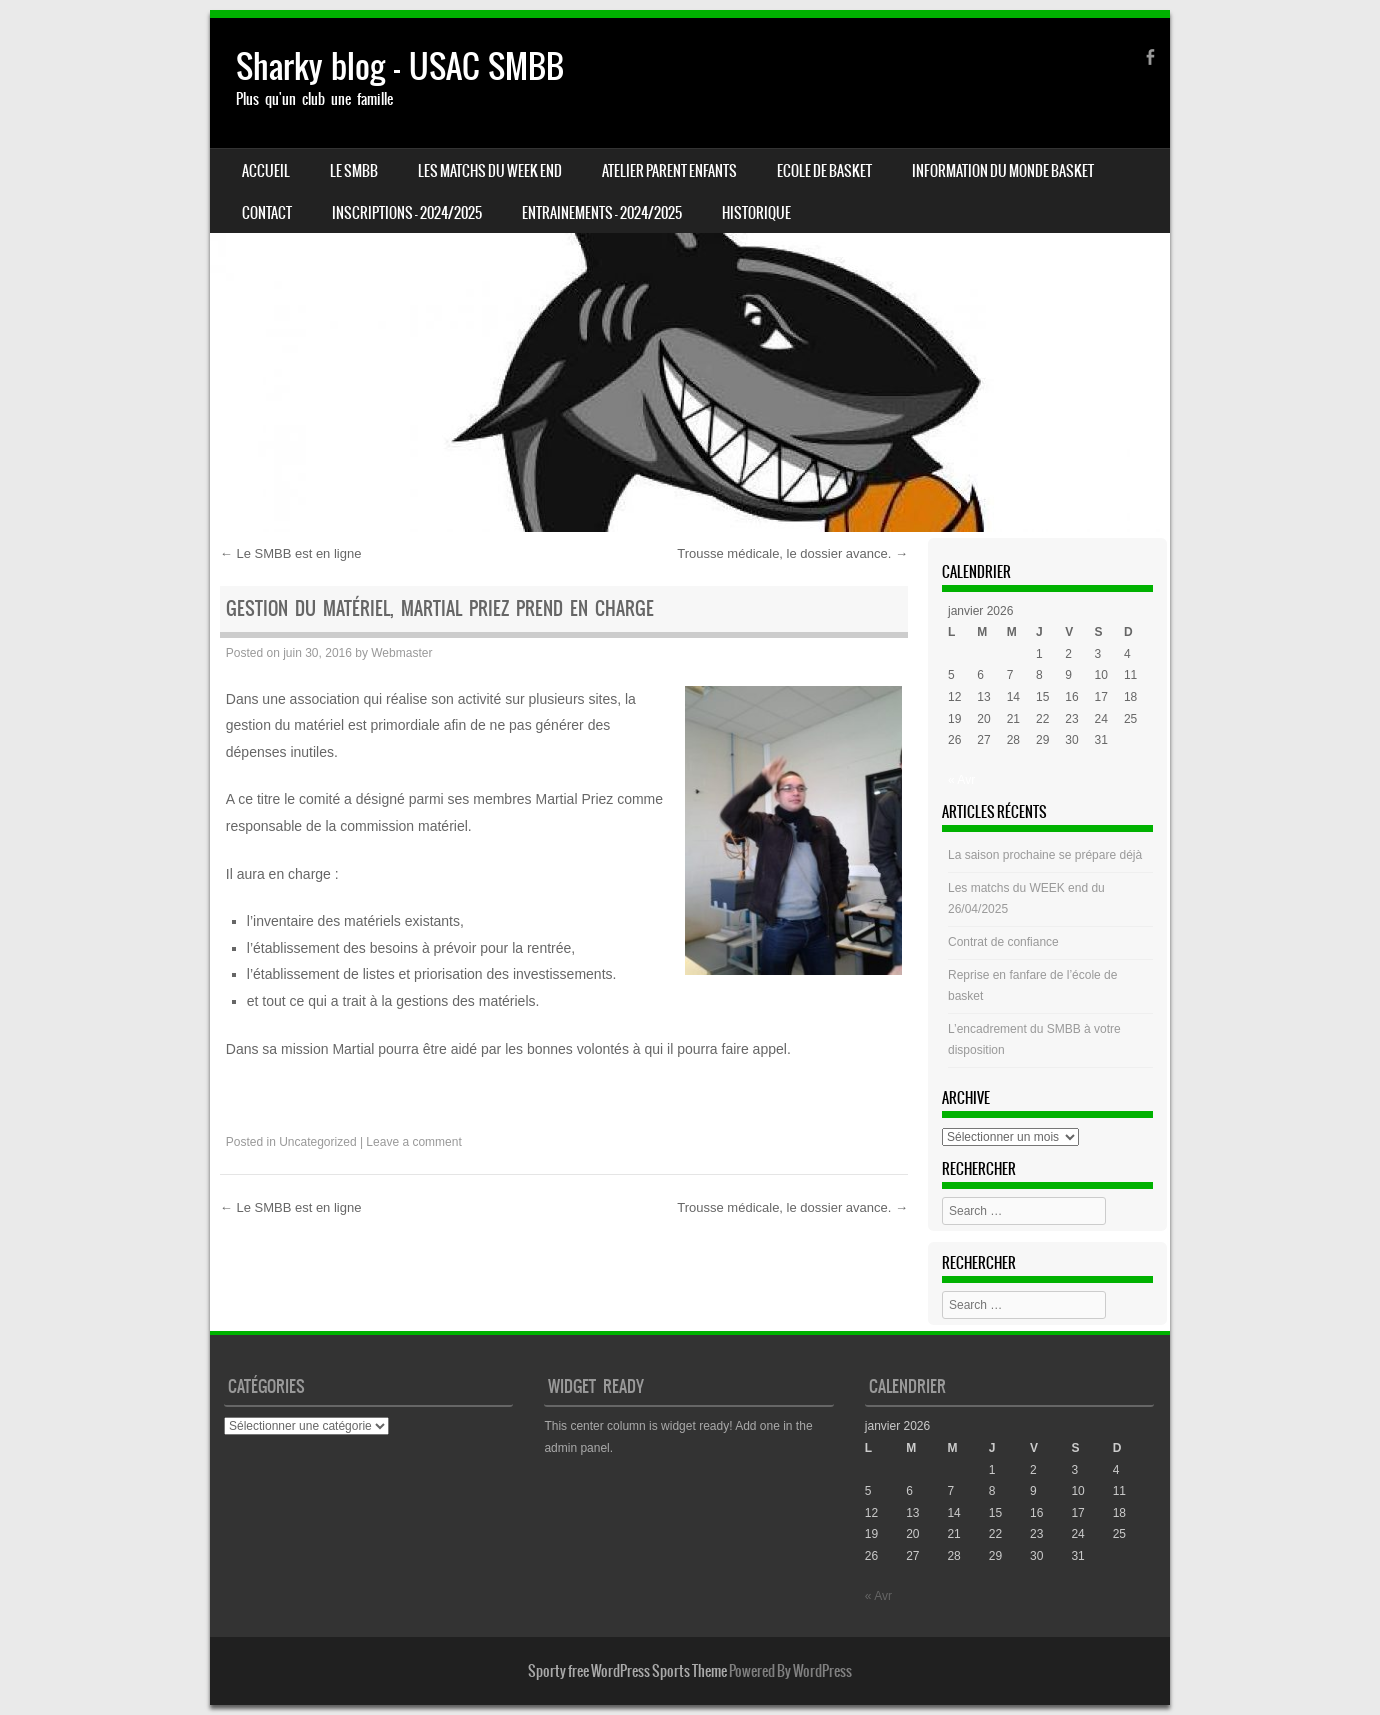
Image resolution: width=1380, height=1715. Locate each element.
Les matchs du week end (490, 171)
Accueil (266, 171)
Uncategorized (317, 1142)
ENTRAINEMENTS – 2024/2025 (602, 213)
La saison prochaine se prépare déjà (1045, 855)
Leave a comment (413, 1142)
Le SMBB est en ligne (291, 553)
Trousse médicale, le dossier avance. (792, 553)
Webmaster (401, 653)
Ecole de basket (824, 171)
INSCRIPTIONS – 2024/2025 (407, 213)
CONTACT (267, 213)
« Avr (961, 780)
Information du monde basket (1003, 171)
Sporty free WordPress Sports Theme (627, 1671)
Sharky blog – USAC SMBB (400, 66)
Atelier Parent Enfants (669, 171)
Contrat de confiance (1003, 942)
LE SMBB (354, 171)
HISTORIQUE (756, 213)
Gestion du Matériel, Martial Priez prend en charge (440, 608)
